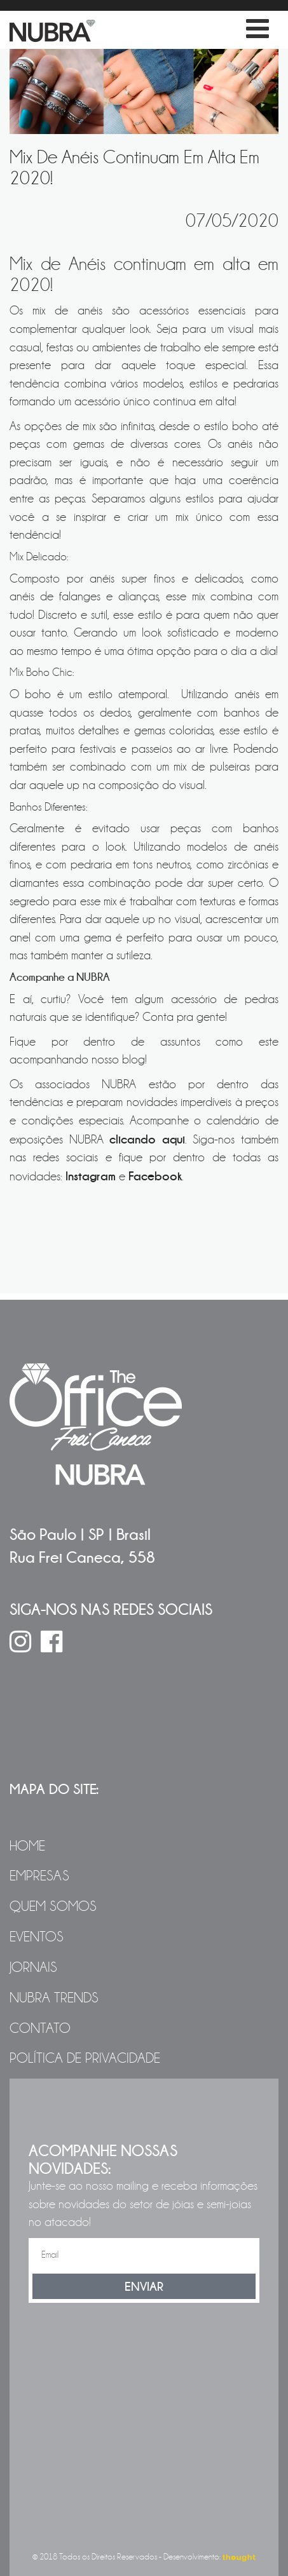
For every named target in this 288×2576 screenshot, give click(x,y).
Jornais (33, 1967)
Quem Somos (53, 1906)
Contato (40, 2028)
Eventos (37, 1937)
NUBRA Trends (54, 1998)
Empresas (39, 1876)
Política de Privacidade (85, 2058)
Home (27, 1846)
